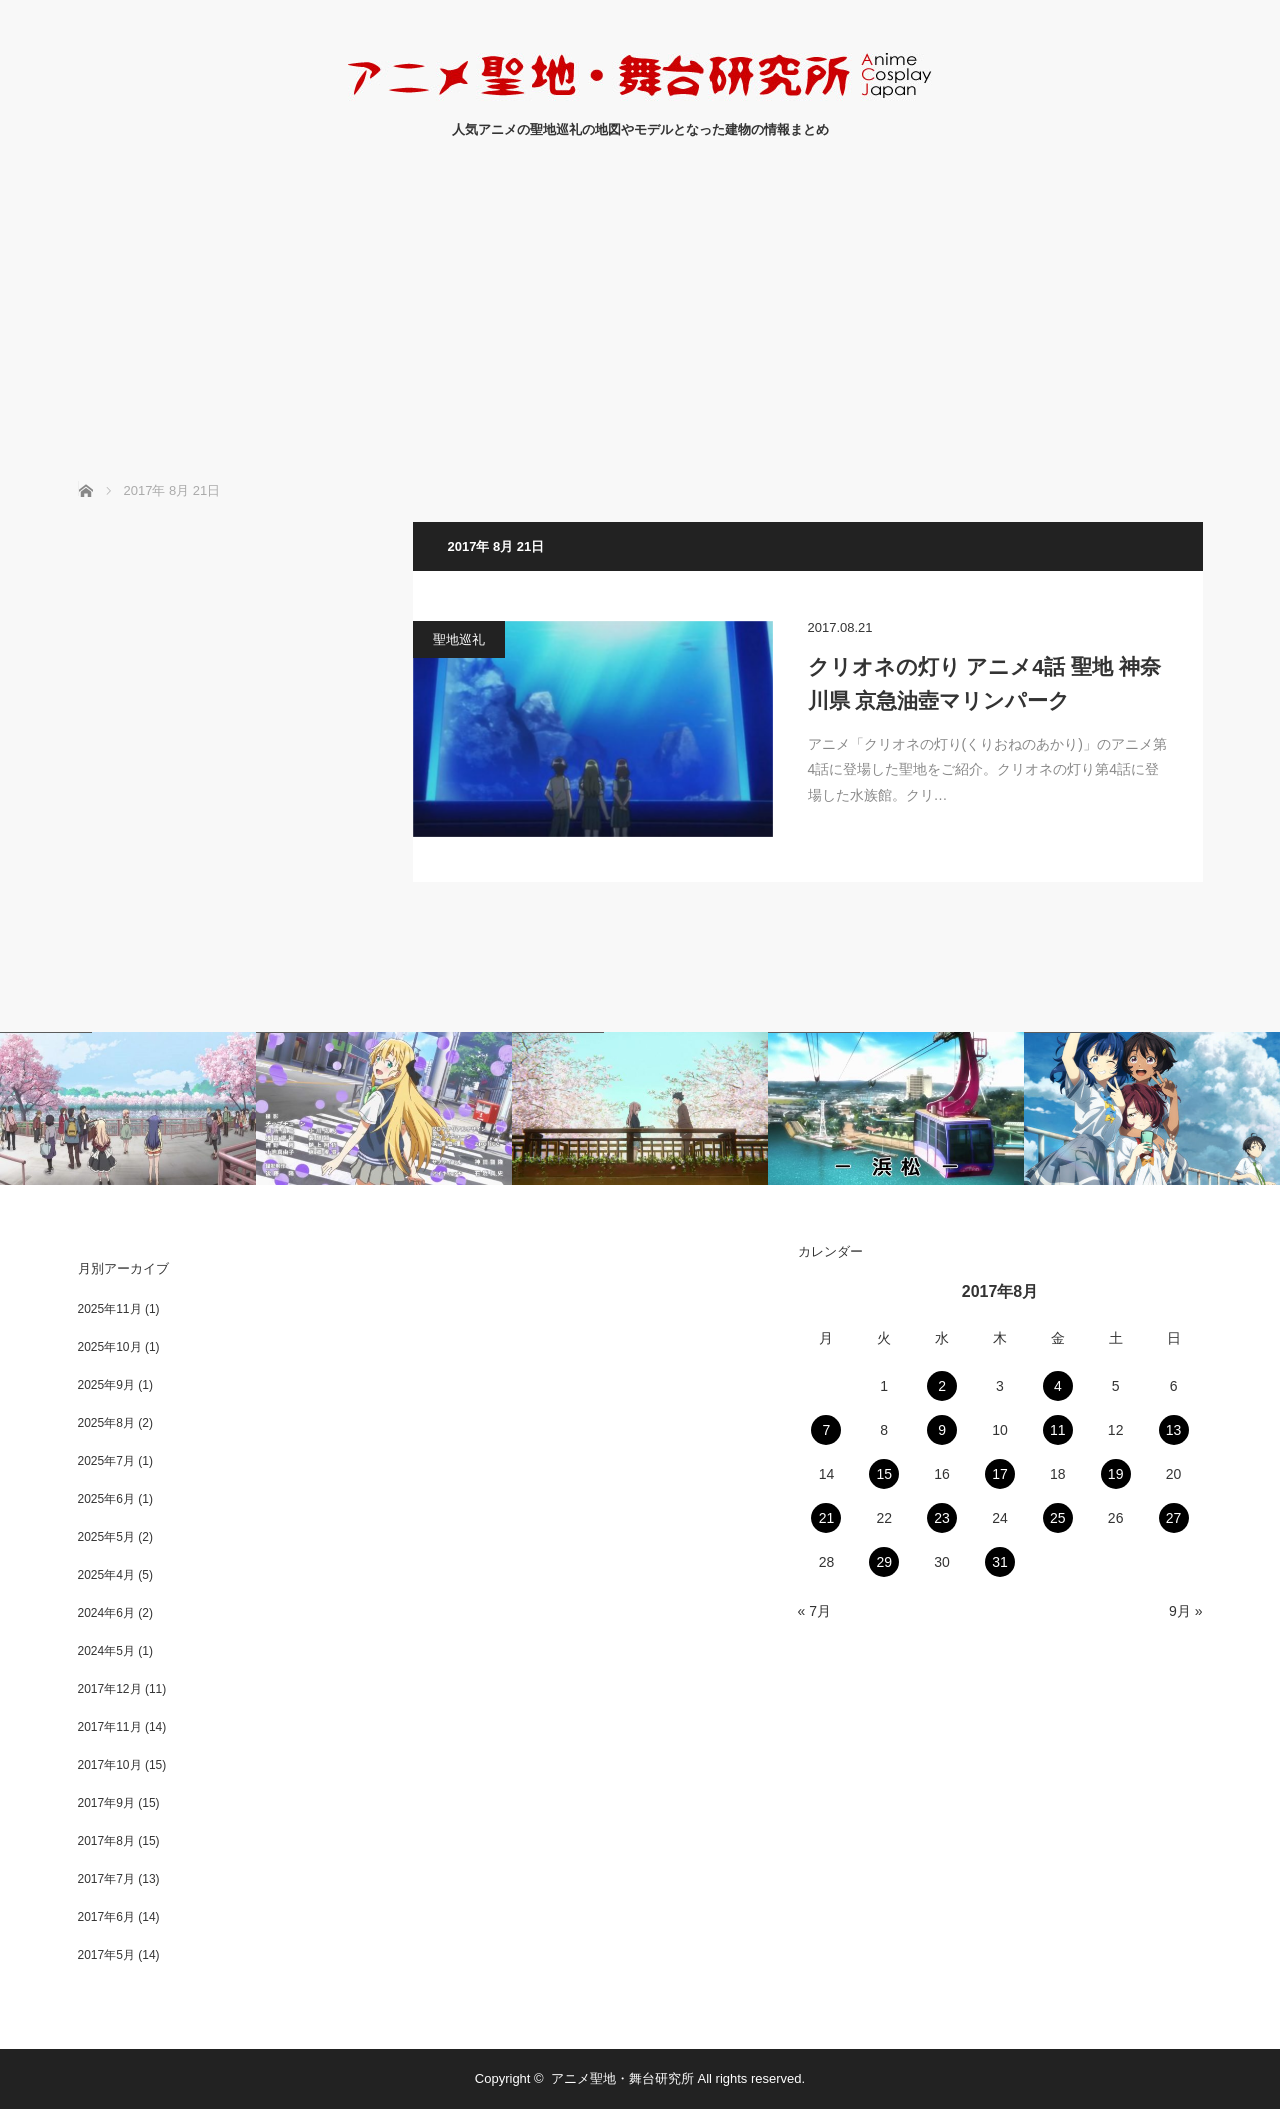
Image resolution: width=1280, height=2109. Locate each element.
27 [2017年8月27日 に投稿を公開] (1174, 1518)
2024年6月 (106, 1613)
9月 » (1185, 1611)
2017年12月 (110, 1689)
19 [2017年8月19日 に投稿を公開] (1116, 1474)
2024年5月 (106, 1651)
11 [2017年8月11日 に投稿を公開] (1058, 1430)
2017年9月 (106, 1803)
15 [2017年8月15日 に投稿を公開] (884, 1474)
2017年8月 (106, 1841)
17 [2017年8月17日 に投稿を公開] (1000, 1474)
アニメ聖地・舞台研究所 (622, 2078)
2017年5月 (106, 1955)
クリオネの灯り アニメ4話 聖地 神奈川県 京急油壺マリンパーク (984, 683)
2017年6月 (106, 1917)
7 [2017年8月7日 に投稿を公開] (827, 1430)
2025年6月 (106, 1499)
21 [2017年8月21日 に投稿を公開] (827, 1518)
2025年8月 (106, 1423)
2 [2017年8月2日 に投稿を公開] (942, 1386)
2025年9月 (106, 1385)
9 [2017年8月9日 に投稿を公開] (942, 1430)
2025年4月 (106, 1575)
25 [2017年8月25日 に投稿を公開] (1058, 1518)
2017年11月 (110, 1727)
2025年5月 (106, 1537)
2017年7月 (106, 1879)
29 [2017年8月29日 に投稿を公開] (884, 1562)
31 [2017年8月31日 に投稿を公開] (1000, 1562)
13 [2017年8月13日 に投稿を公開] (1174, 1430)
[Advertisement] (640, 331)
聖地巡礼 (459, 639)
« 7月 (814, 1611)
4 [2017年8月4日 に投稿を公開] (1058, 1386)
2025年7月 (106, 1461)
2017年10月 (110, 1765)
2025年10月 (110, 1347)
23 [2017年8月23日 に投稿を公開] (942, 1518)
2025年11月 (110, 1309)
